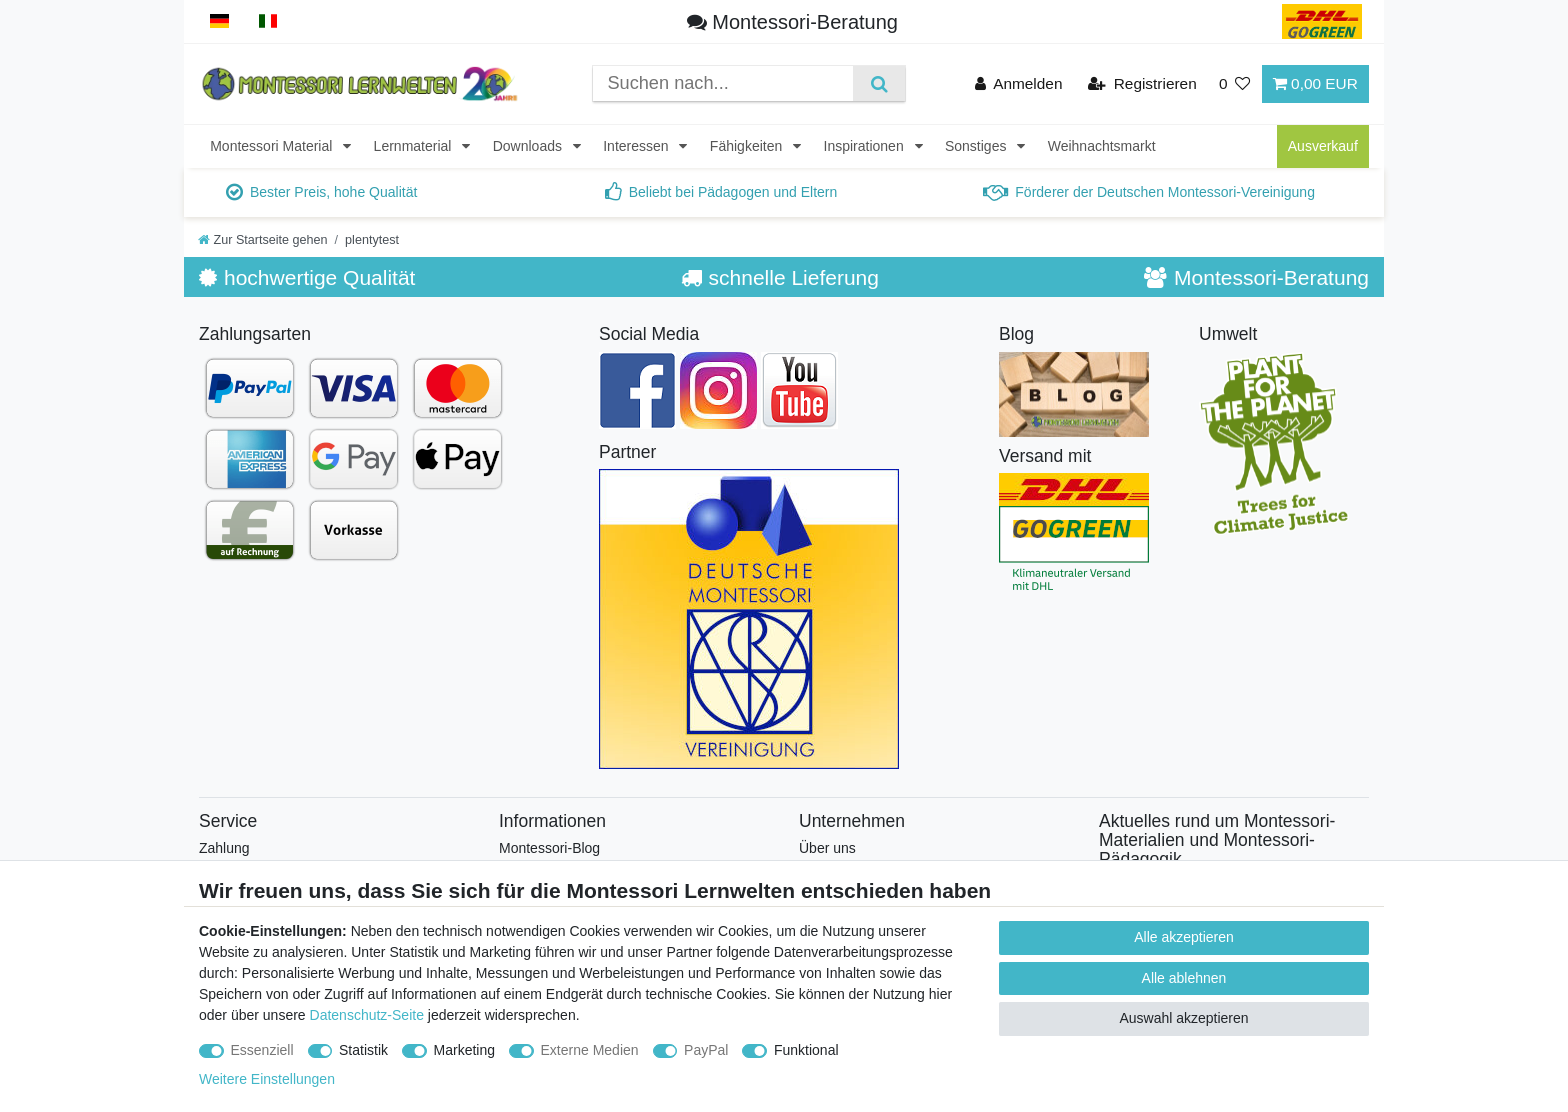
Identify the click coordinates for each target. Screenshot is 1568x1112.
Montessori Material (273, 146)
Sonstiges (977, 146)
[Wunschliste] (1235, 83)
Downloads (529, 146)
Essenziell (262, 1050)
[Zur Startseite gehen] (263, 240)
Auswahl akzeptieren (1183, 1018)
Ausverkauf (1323, 146)
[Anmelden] (1019, 83)
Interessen (637, 146)
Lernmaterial (415, 146)
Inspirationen (866, 146)
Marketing (464, 1050)
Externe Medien (590, 1050)
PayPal (706, 1050)
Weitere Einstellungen (267, 1079)
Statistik (363, 1050)
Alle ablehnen (1184, 978)
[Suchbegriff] (723, 83)
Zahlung (224, 848)
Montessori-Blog (549, 848)
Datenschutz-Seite (367, 1015)
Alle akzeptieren (1184, 937)
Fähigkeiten (748, 146)
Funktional (806, 1050)
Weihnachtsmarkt (1102, 146)
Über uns (827, 848)
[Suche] (878, 83)
